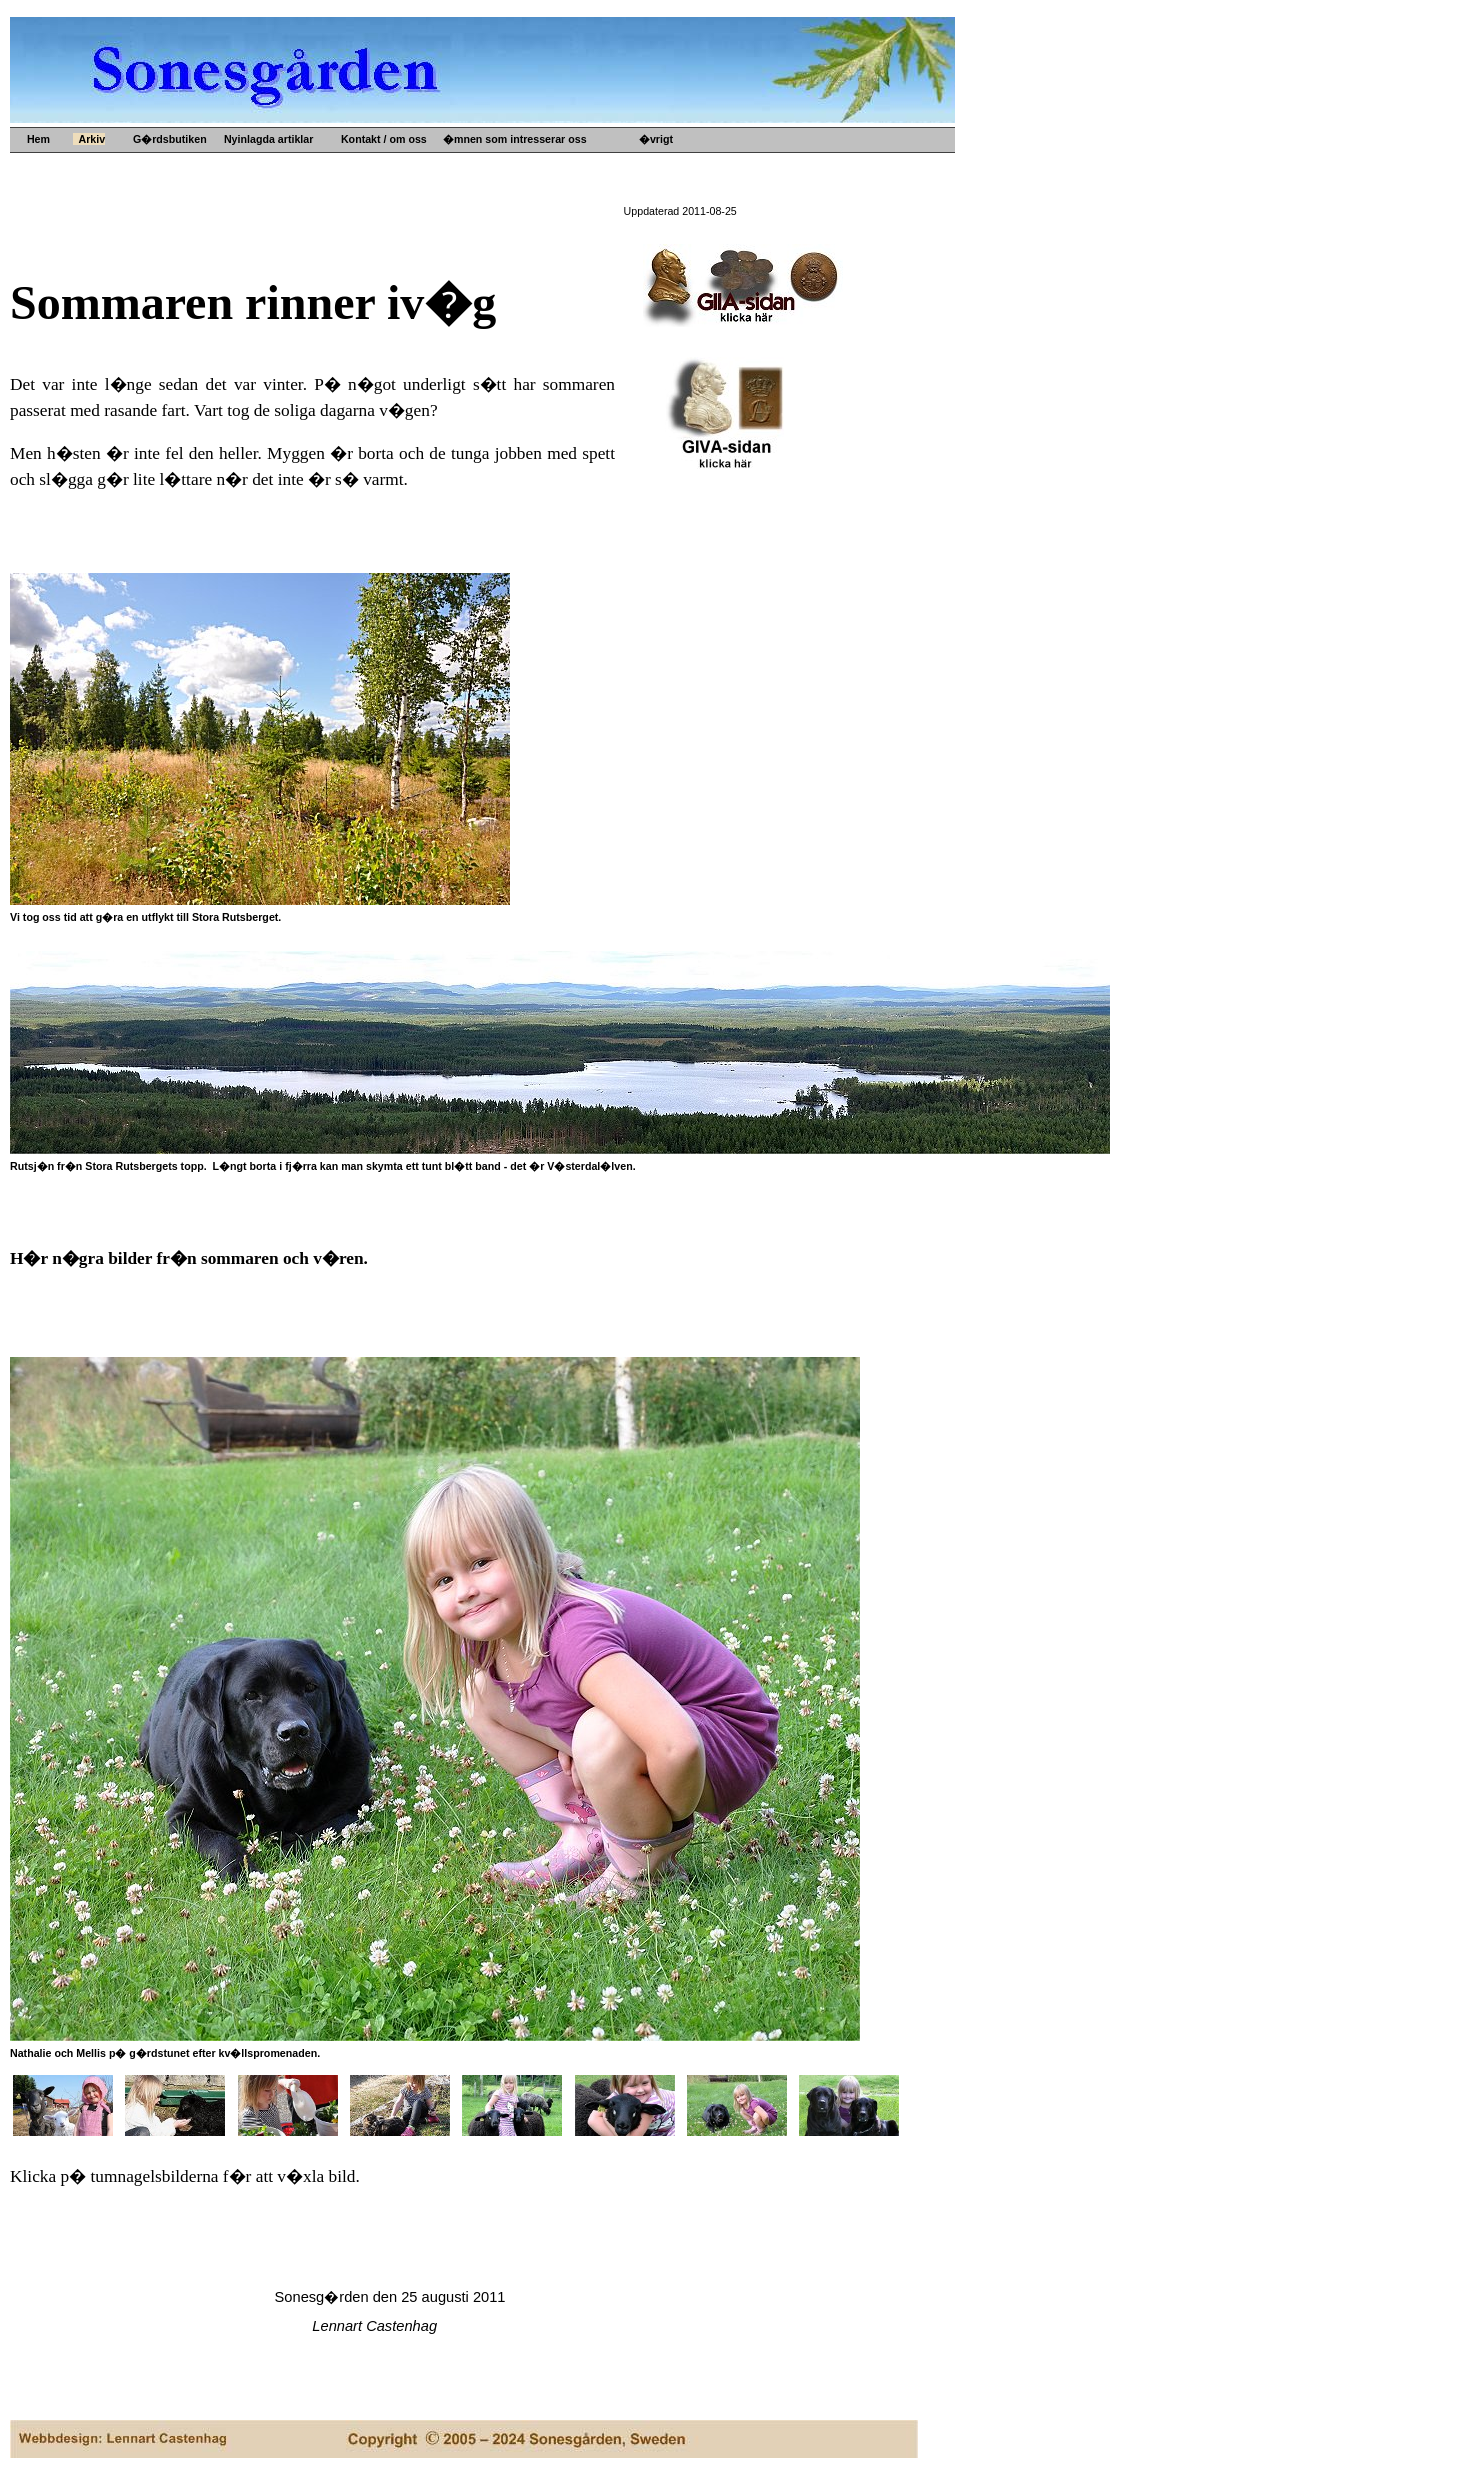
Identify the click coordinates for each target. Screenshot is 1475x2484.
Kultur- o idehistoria (511, 251)
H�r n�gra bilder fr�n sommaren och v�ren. (189, 1258)
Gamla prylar (493, 203)
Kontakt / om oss (381, 139)
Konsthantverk (498, 267)
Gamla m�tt (492, 187)
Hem (37, 139)
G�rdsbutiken (167, 139)
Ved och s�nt (496, 283)
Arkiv (89, 139)
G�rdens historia (702, 171)
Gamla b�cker (498, 235)
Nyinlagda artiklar (265, 139)
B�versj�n (687, 187)
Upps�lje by (493, 171)
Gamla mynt (491, 219)
